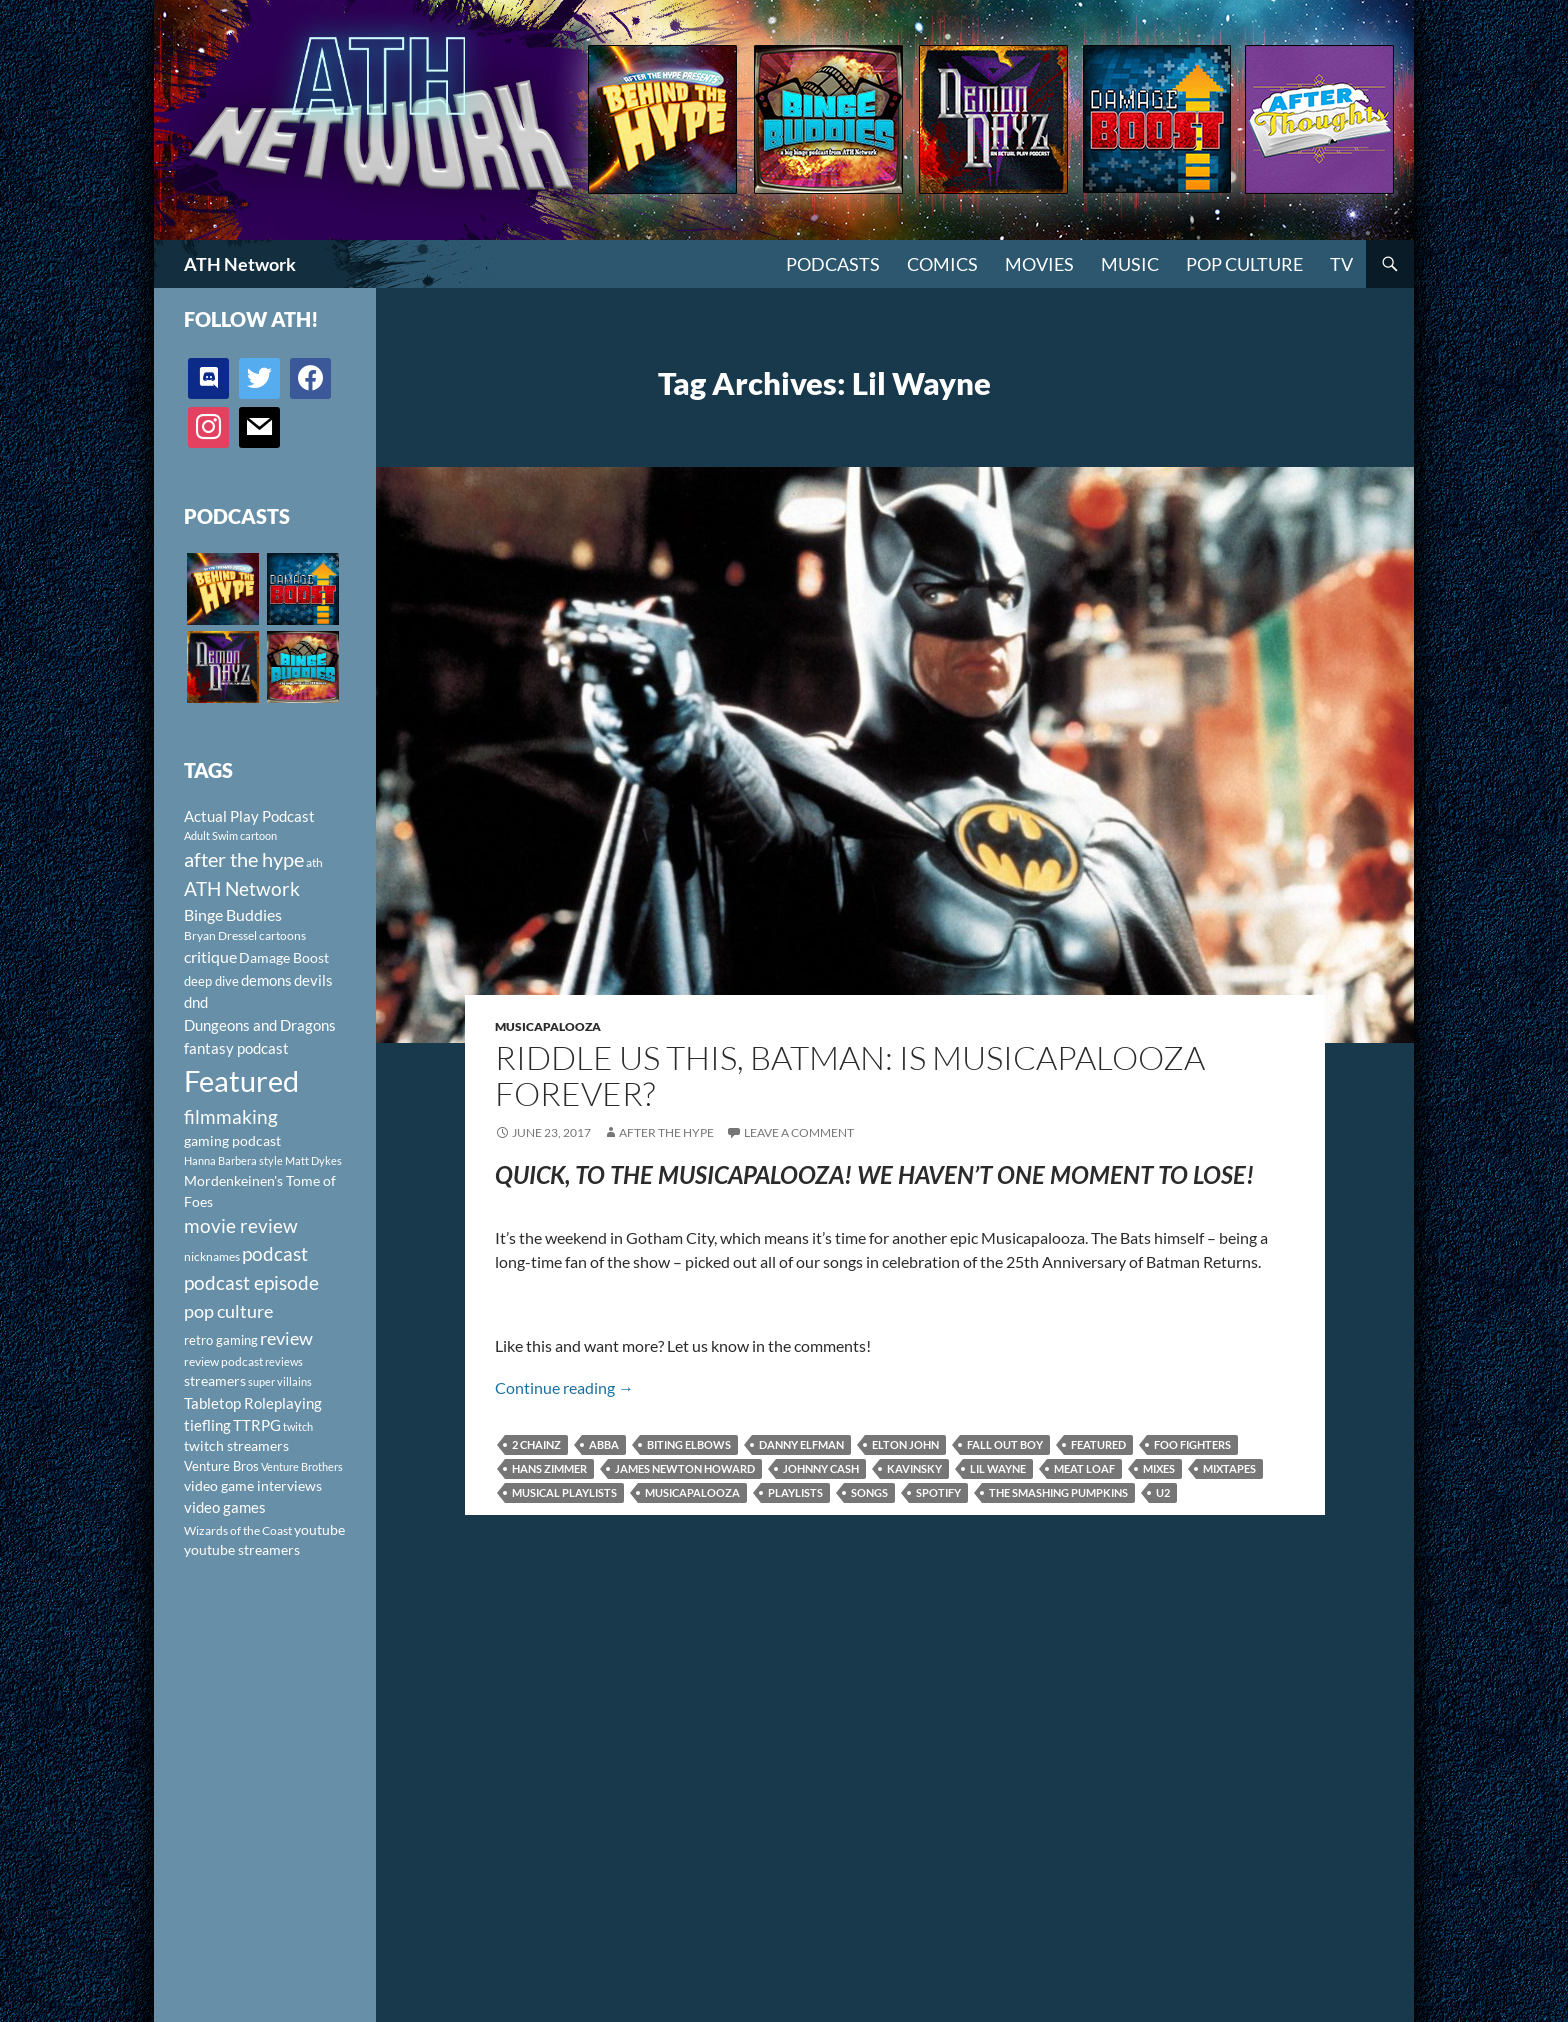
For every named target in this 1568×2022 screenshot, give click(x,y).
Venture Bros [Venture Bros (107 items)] (221, 1466)
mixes (1159, 1468)
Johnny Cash (821, 1468)
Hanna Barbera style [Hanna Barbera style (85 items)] (233, 1160)
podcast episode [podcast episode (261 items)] (251, 1282)
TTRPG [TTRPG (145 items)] (257, 1425)
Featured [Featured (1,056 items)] (241, 1080)
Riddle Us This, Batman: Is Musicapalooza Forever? (850, 1075)
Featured (1098, 1444)
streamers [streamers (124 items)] (215, 1380)
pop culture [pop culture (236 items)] (228, 1311)
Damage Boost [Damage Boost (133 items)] (284, 957)
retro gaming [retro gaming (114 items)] (221, 1340)
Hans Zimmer (549, 1468)
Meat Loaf (1084, 1468)
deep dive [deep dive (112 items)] (211, 981)
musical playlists (564, 1492)
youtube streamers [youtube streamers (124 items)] (242, 1549)
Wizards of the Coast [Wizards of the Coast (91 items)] (238, 1530)
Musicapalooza (548, 1026)
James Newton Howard (685, 1468)
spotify (938, 1492)
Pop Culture (1244, 264)
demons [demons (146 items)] (266, 980)
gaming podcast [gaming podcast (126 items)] (232, 1140)
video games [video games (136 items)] (225, 1507)
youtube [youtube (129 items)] (319, 1529)
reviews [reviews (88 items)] (284, 1361)
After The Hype (666, 1132)
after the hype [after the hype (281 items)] (244, 859)
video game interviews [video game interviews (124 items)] (253, 1485)
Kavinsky (914, 1468)
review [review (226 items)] (286, 1338)
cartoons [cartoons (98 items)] (282, 935)
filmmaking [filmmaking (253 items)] (231, 1116)
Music (1130, 264)
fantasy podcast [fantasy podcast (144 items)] (236, 1048)
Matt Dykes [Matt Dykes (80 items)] (313, 1160)
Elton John (905, 1444)
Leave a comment (799, 1132)
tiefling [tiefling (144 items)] (207, 1425)
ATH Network (240, 264)
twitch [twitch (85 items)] (298, 1426)
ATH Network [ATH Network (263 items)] (242, 888)
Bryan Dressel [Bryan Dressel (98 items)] (220, 935)
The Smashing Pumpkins (1058, 1492)
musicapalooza (692, 1492)
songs (869, 1492)
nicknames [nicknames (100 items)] (212, 1256)
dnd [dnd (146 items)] (196, 1002)
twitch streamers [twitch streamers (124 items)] (236, 1445)
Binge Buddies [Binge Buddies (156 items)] (233, 915)
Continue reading (564, 1387)
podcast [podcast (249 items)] (275, 1253)
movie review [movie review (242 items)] (241, 1226)
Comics (942, 264)
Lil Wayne (998, 1468)
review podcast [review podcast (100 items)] (223, 1361)
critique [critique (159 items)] (210, 957)
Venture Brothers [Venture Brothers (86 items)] (302, 1466)
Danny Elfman (801, 1444)
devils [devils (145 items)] (313, 980)
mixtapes (1229, 1468)
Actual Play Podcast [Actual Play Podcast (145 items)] (249, 816)
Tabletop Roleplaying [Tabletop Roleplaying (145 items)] (253, 1403)
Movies (1039, 264)
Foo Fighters (1192, 1444)
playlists (795, 1492)
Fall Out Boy (1005, 1444)
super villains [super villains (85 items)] (280, 1381)
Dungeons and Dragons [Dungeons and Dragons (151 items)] (260, 1025)
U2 (1163, 1492)
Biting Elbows (689, 1444)
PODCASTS (833, 264)
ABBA (604, 1444)
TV (1341, 264)
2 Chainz (536, 1444)
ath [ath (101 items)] (314, 862)
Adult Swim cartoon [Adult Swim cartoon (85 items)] (230, 835)
